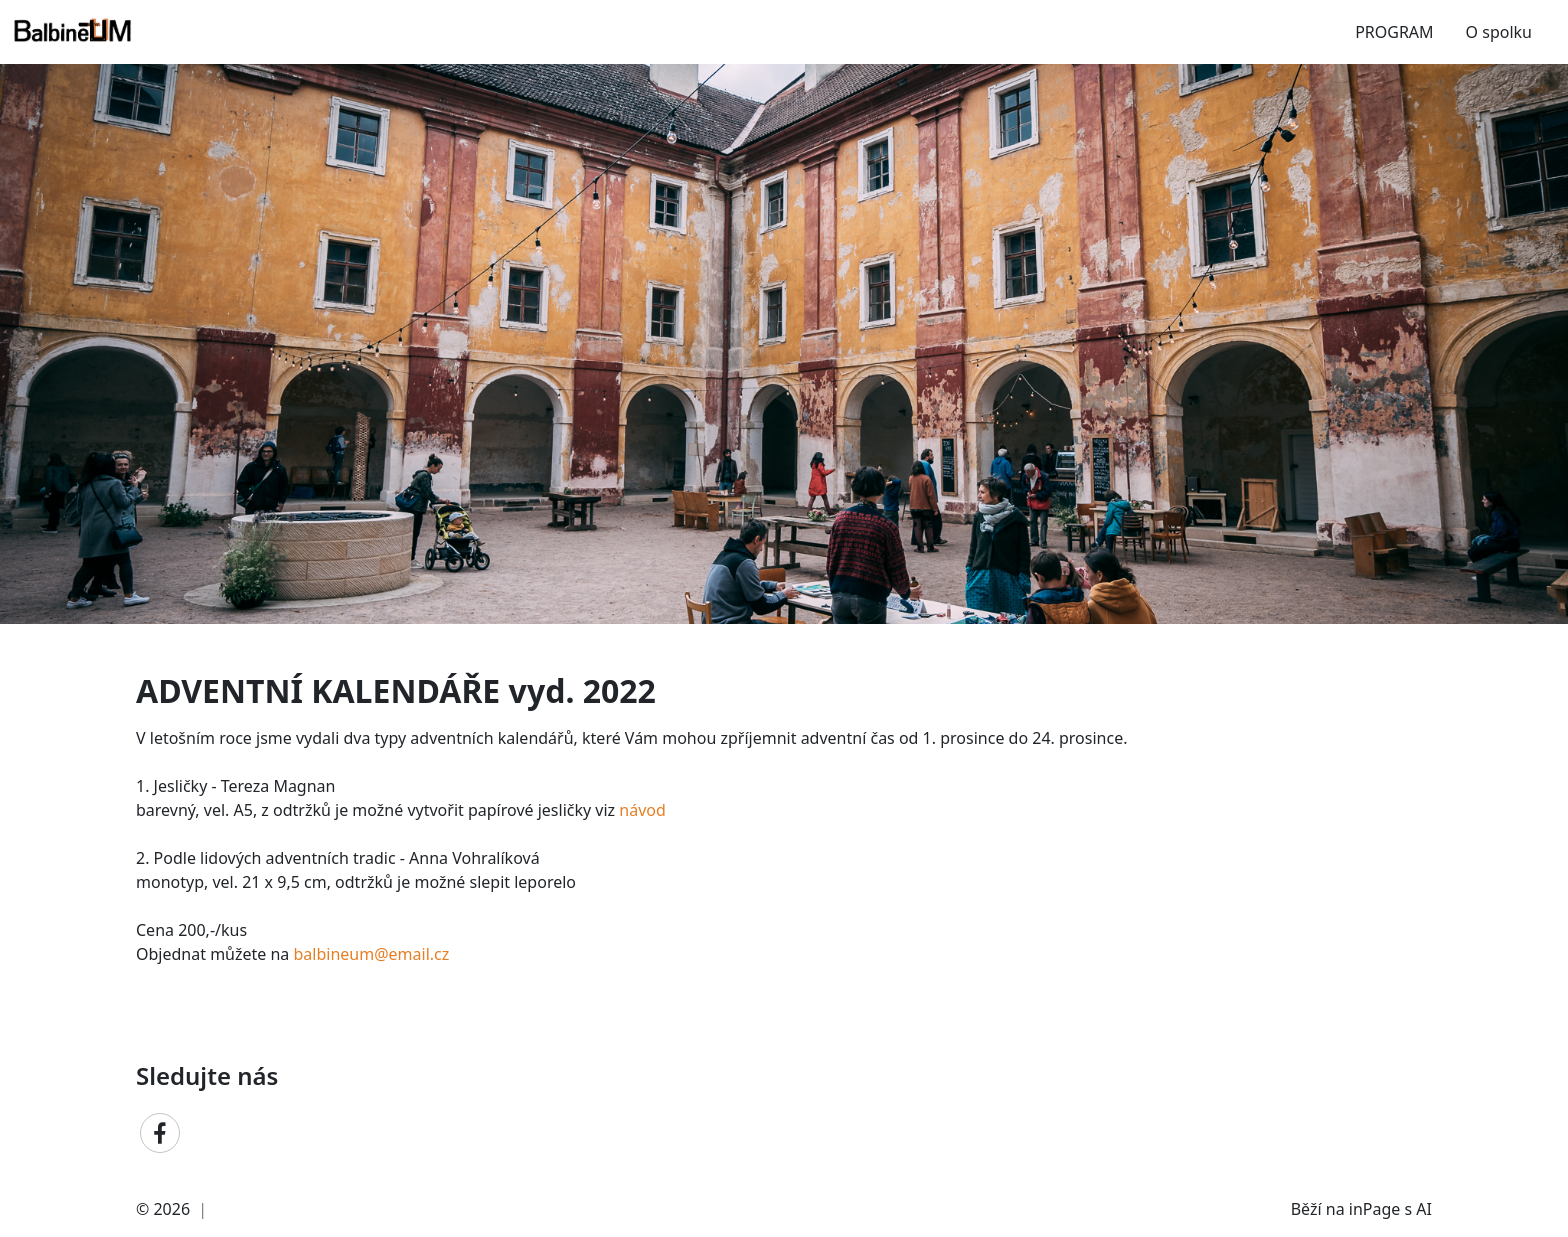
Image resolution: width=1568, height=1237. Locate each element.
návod (642, 810)
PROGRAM (1394, 32)
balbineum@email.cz (372, 954)
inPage (1375, 1209)
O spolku (1499, 32)
